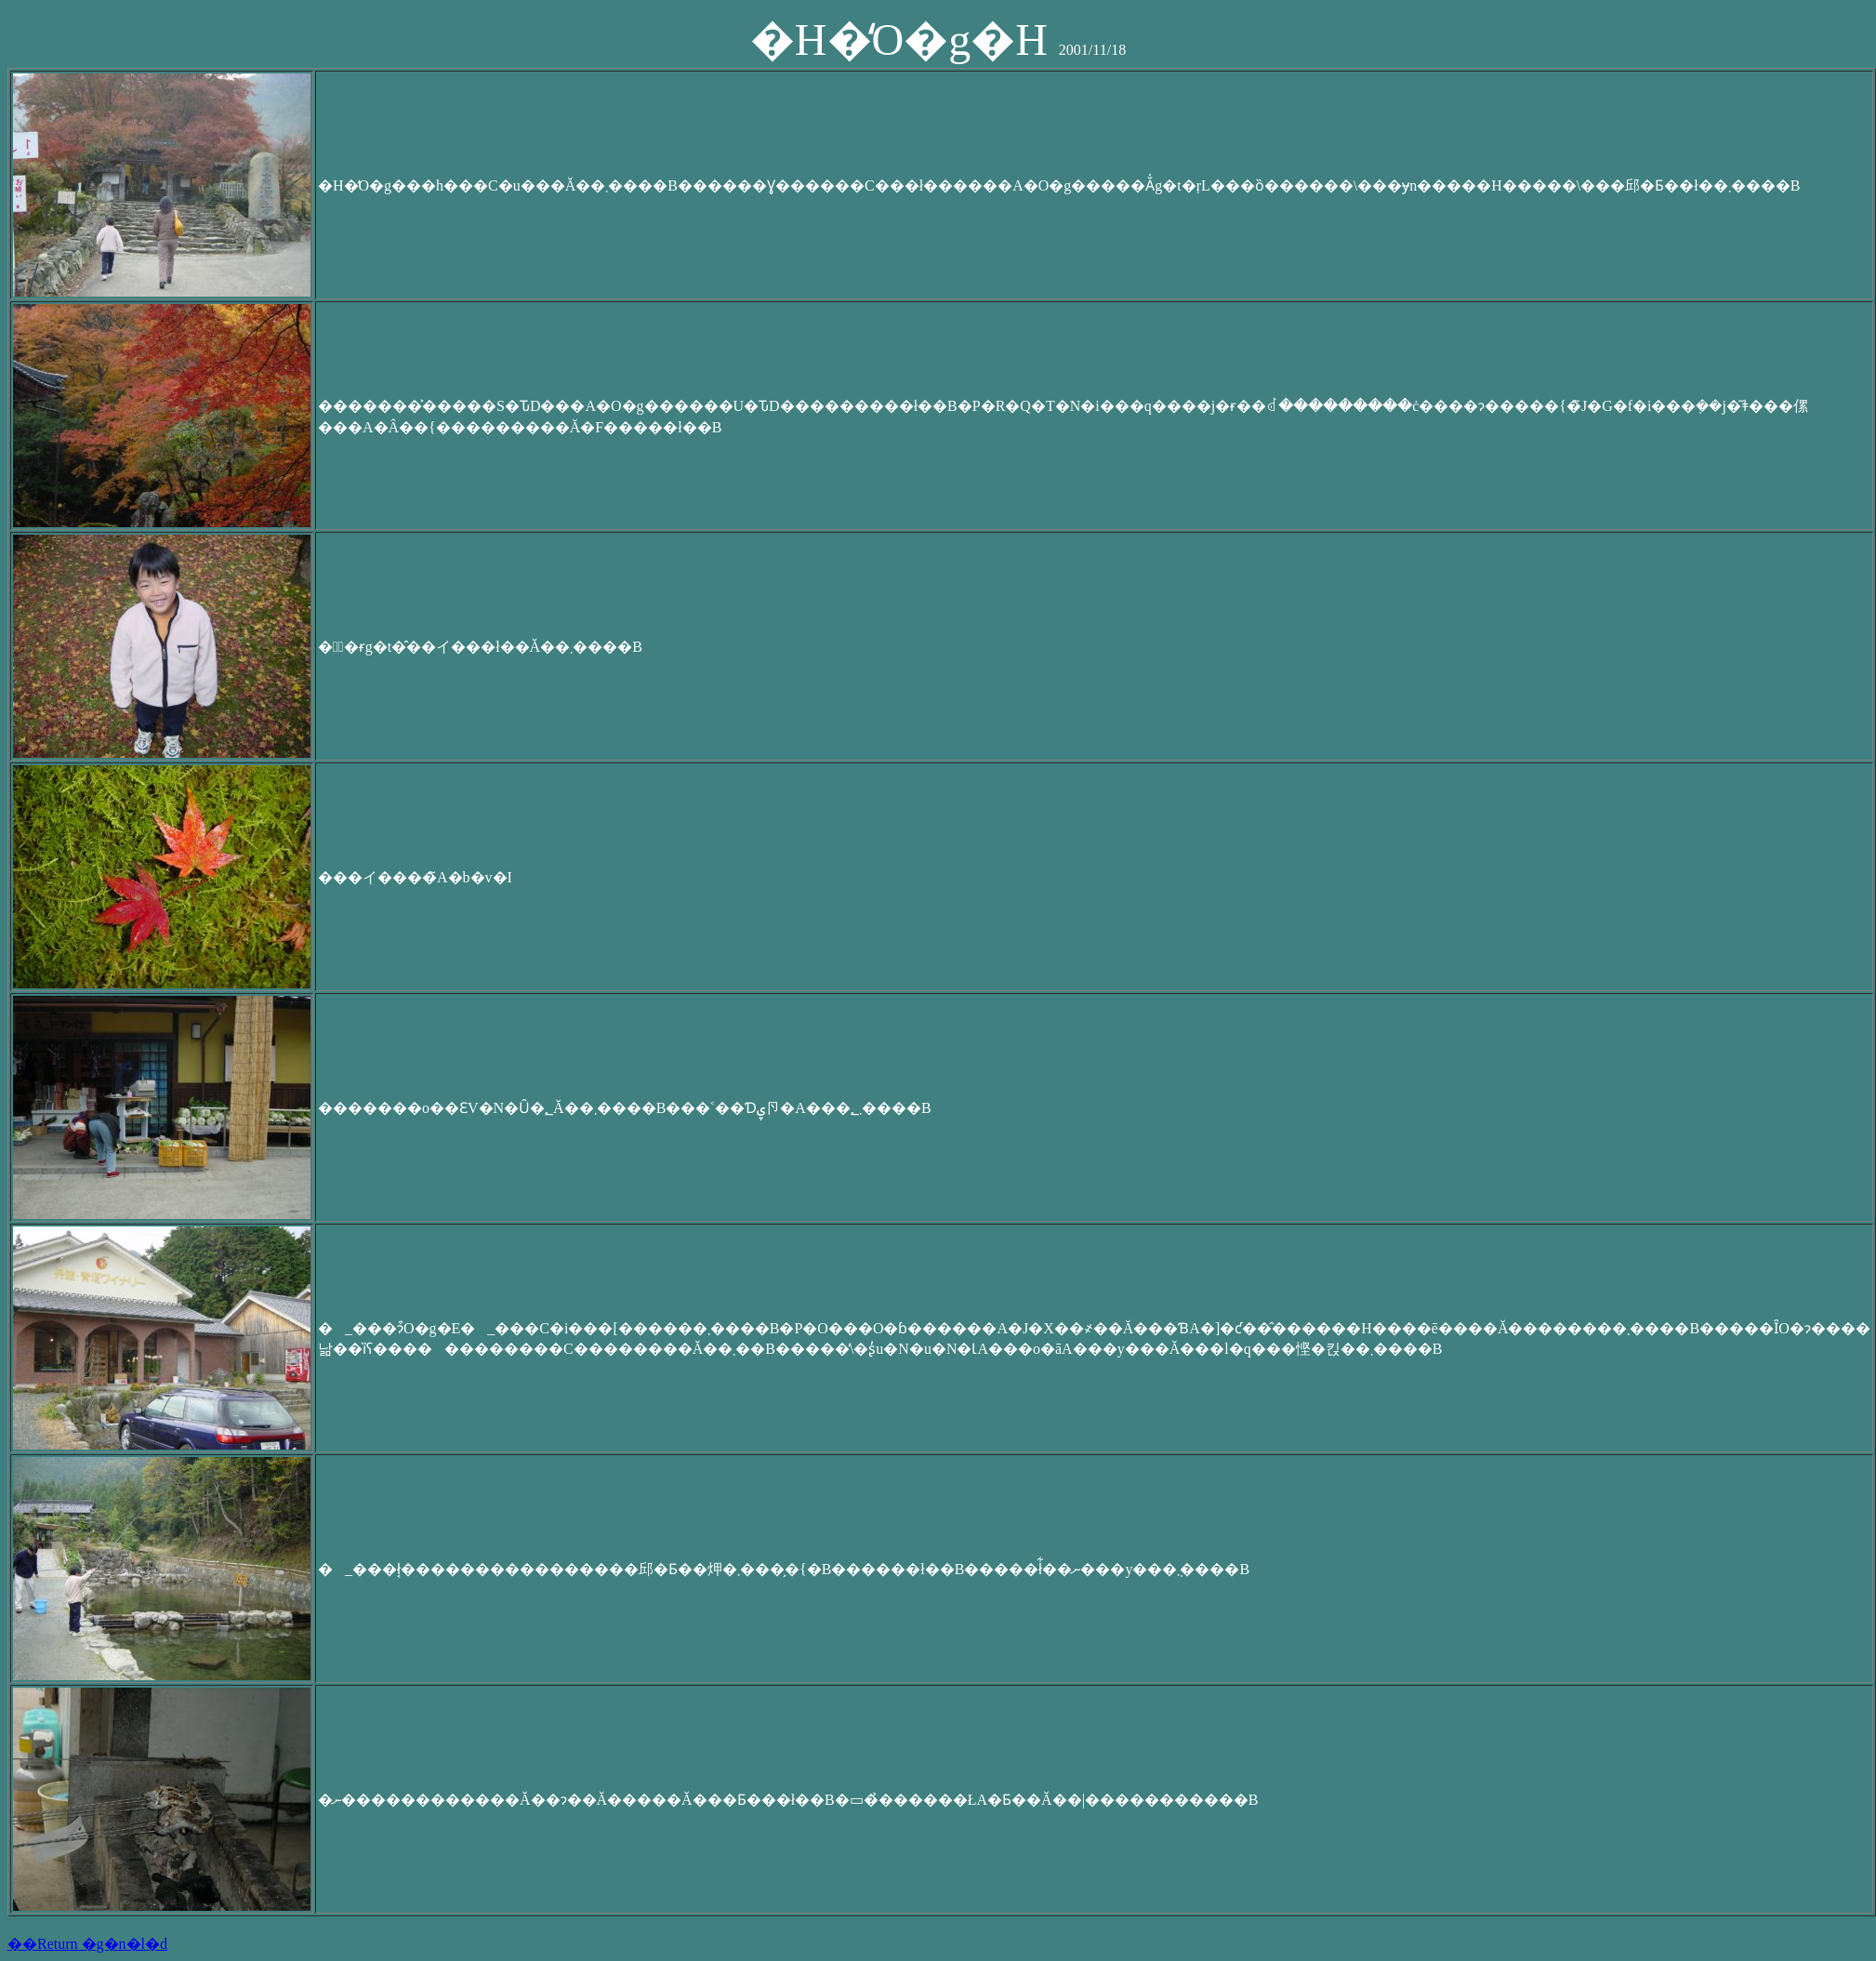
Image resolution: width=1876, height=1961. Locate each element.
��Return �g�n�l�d (87, 1944)
